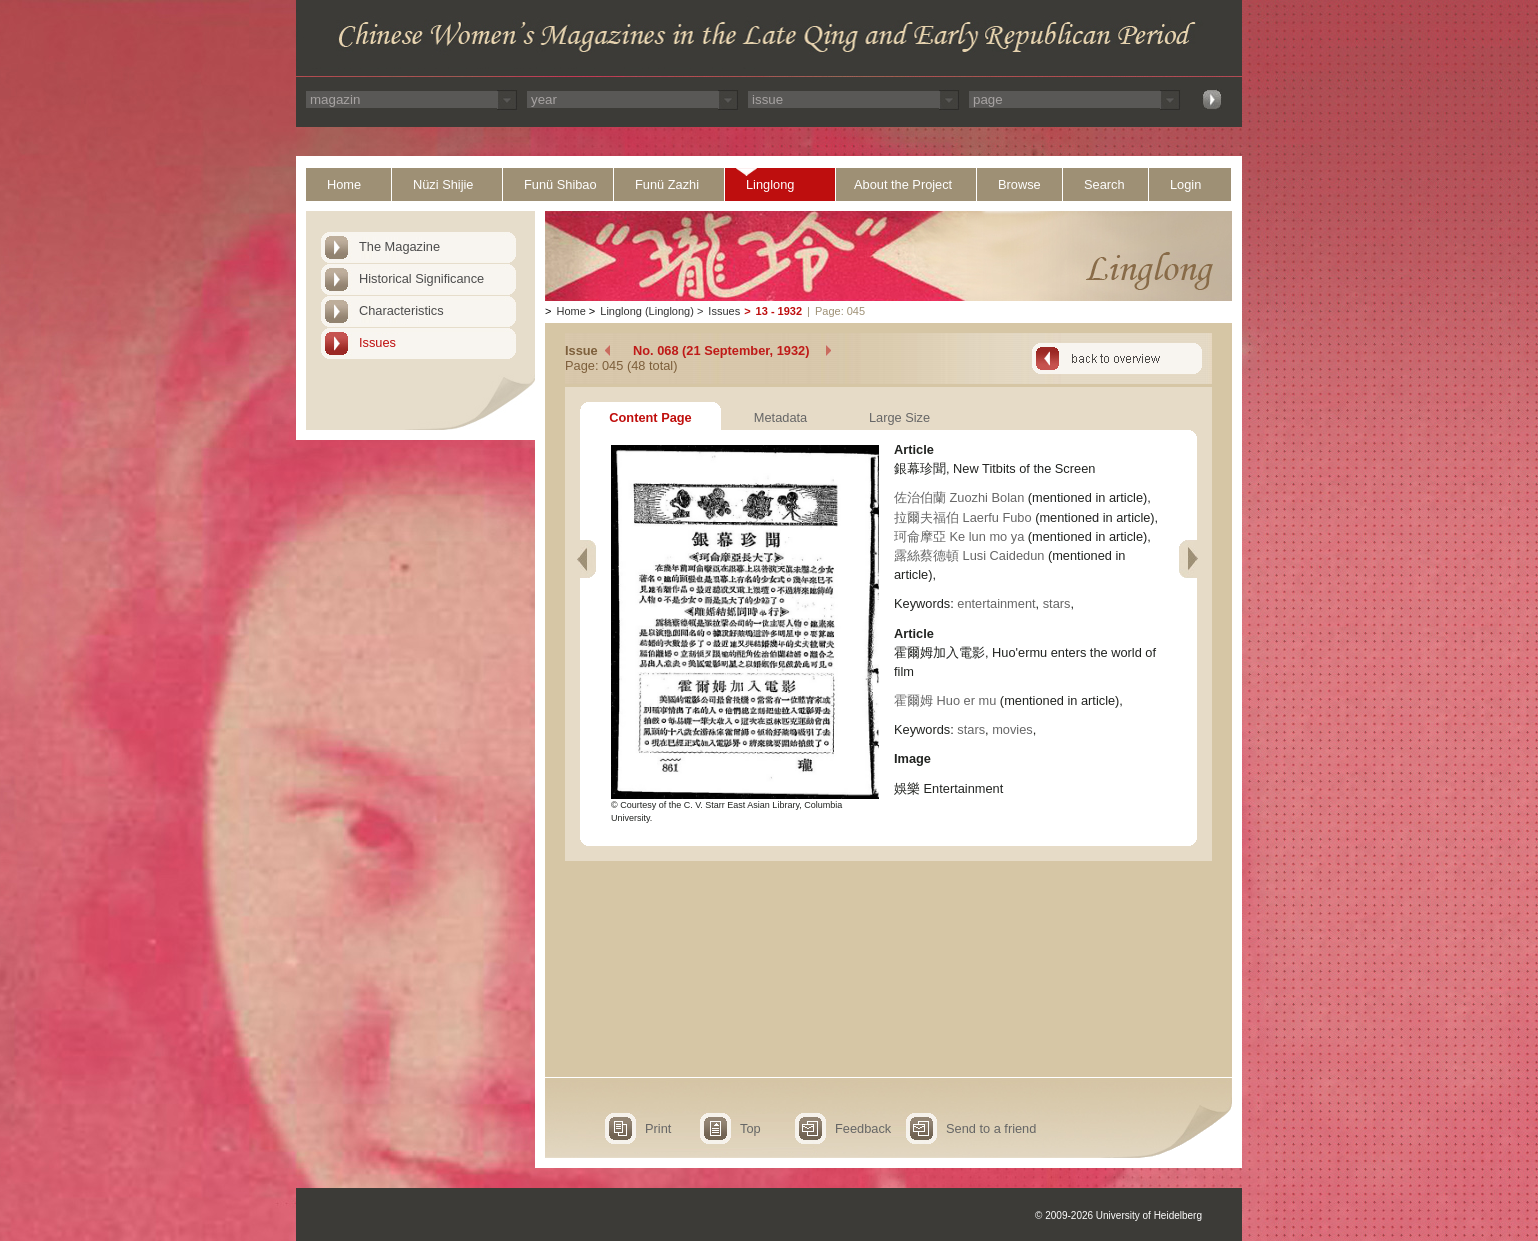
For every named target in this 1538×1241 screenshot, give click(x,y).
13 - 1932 (779, 311)
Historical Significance (421, 278)
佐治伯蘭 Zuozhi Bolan (959, 497)
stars (1057, 603)
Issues (377, 342)
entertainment (996, 603)
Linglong (770, 184)
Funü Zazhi (667, 184)
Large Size (899, 417)
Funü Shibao (560, 184)
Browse (1019, 184)
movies (1012, 729)
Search (1104, 184)
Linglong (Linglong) (647, 311)
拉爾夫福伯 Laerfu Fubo (963, 517)
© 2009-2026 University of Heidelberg (1118, 1215)
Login (1185, 184)
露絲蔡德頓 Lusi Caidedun (969, 555)
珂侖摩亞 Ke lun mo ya (959, 536)
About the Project (903, 184)
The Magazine (399, 246)
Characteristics (401, 310)
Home (344, 184)
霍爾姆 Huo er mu (945, 700)
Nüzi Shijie (443, 184)
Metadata (780, 417)
